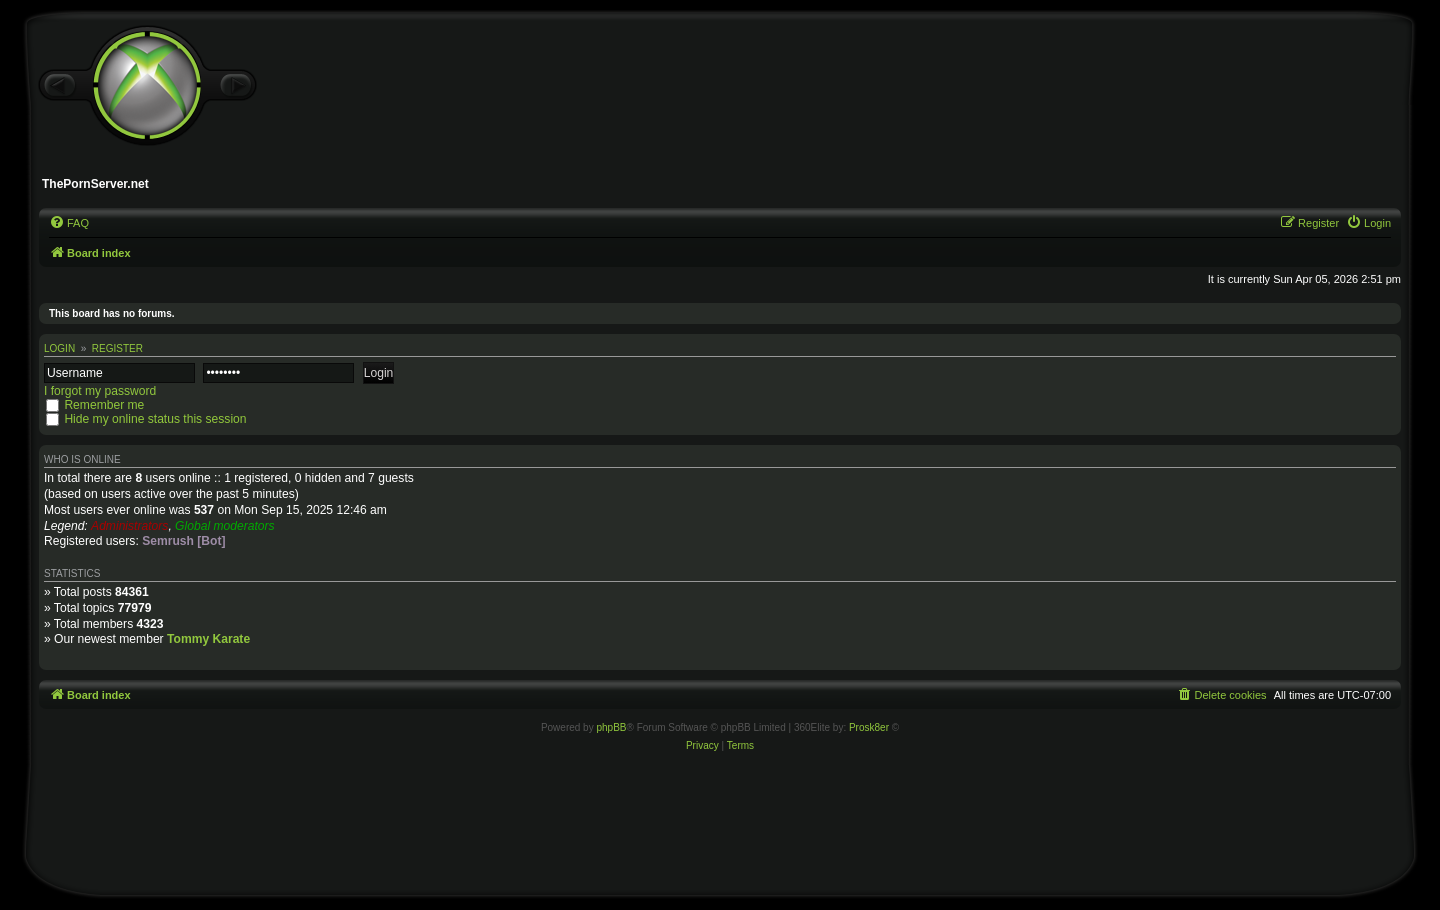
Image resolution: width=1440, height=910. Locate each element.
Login (59, 348)
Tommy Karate (208, 639)
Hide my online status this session (155, 419)
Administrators (129, 526)
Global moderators (224, 526)
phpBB (611, 727)
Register (117, 348)
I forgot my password (100, 391)
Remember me (104, 405)
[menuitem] (69, 223)
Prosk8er (869, 727)
